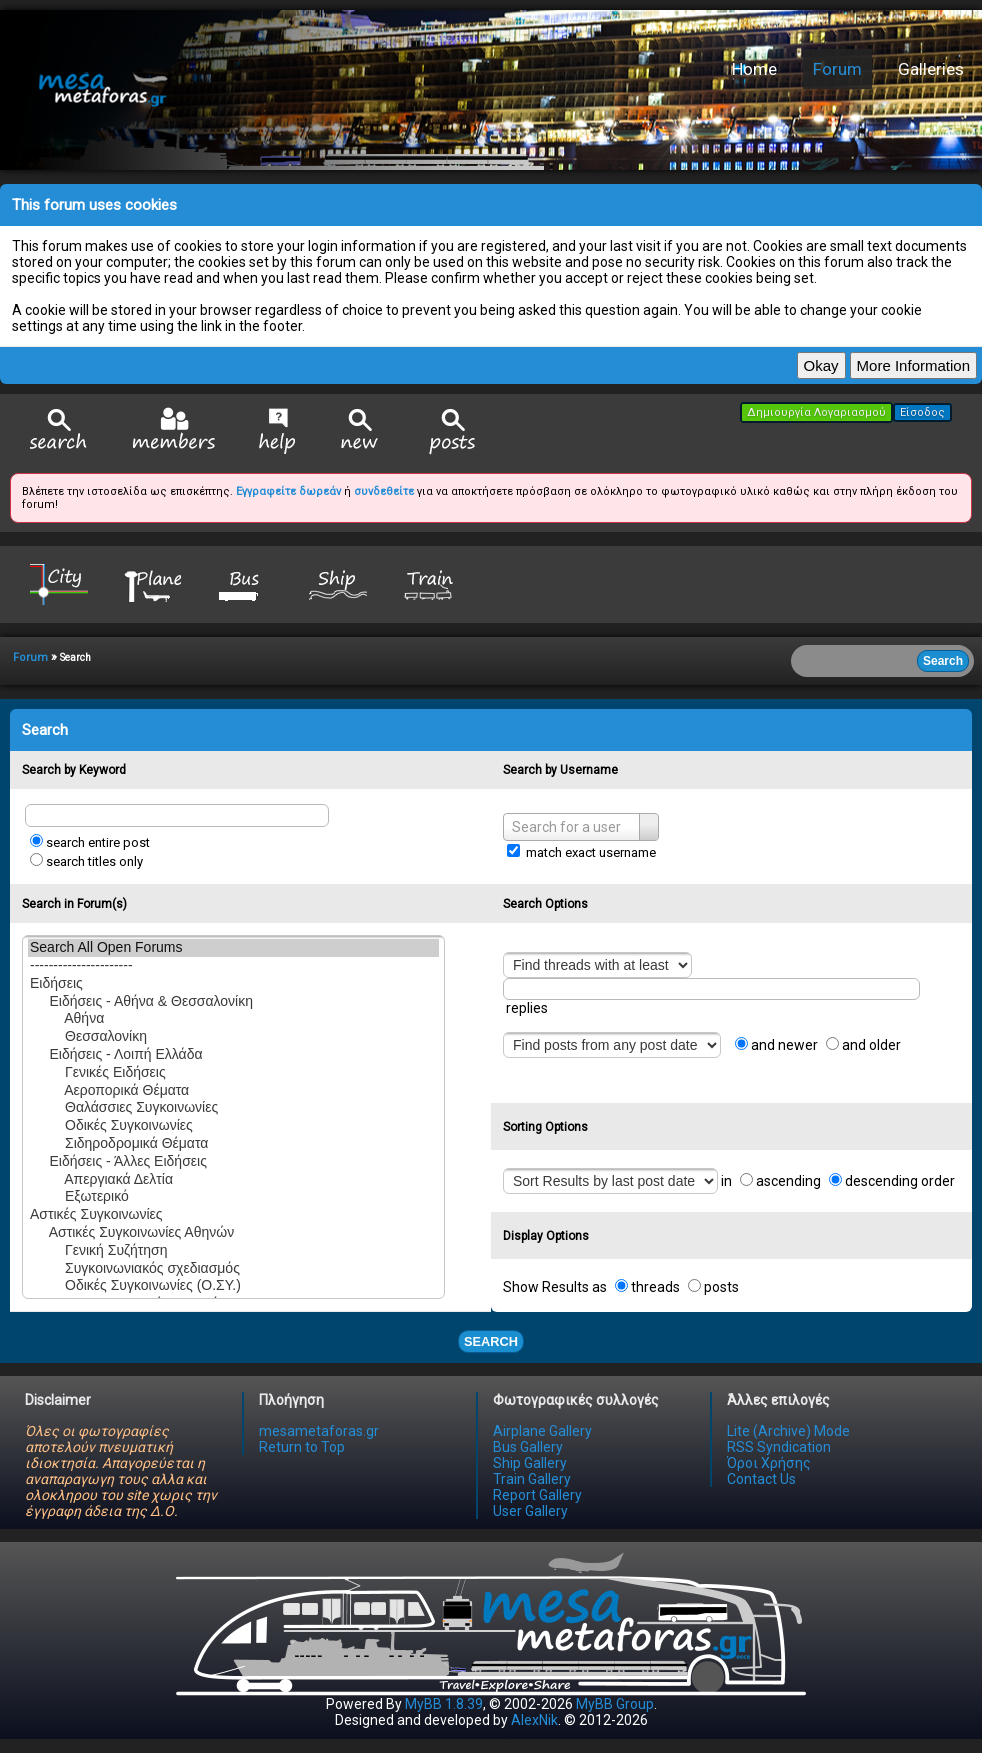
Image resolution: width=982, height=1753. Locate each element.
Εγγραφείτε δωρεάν (288, 491)
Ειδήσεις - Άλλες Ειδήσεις (233, 1162)
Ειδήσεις (233, 984)
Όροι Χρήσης (769, 1463)
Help (277, 431)
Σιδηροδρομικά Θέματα (233, 1144)
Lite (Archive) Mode (788, 1431)
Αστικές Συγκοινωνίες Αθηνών (233, 1233)
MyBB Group (615, 1704)
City (59, 583)
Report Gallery (537, 1495)
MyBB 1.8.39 (444, 1704)
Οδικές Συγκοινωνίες (233, 1126)
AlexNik (534, 1720)
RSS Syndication (779, 1447)
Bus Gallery (528, 1447)
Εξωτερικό (233, 1197)
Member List (173, 430)
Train (431, 583)
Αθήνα (233, 1019)
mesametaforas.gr (319, 1431)
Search (59, 431)
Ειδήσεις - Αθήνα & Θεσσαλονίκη (233, 1002)
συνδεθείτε (384, 491)
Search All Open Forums (233, 948)
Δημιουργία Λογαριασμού (816, 412)
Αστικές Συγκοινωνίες (233, 1215)
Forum (837, 69)
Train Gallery (532, 1479)
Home (754, 69)
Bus (245, 583)
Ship (338, 583)
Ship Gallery (530, 1463)
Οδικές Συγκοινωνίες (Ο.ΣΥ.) (233, 1286)
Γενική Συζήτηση (233, 1251)
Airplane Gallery (542, 1431)
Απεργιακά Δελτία (233, 1180)
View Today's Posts (453, 431)
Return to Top (302, 1447)
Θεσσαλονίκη (233, 1037)
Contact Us (761, 1479)
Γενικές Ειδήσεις (233, 1073)
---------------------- (233, 966)
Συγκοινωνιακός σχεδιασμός (233, 1269)
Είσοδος (922, 412)
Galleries (931, 69)
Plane (152, 583)
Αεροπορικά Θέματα (233, 1091)
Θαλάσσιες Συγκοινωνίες (233, 1108)
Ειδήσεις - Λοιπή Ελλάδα (233, 1055)
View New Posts (360, 431)
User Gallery (530, 1511)
